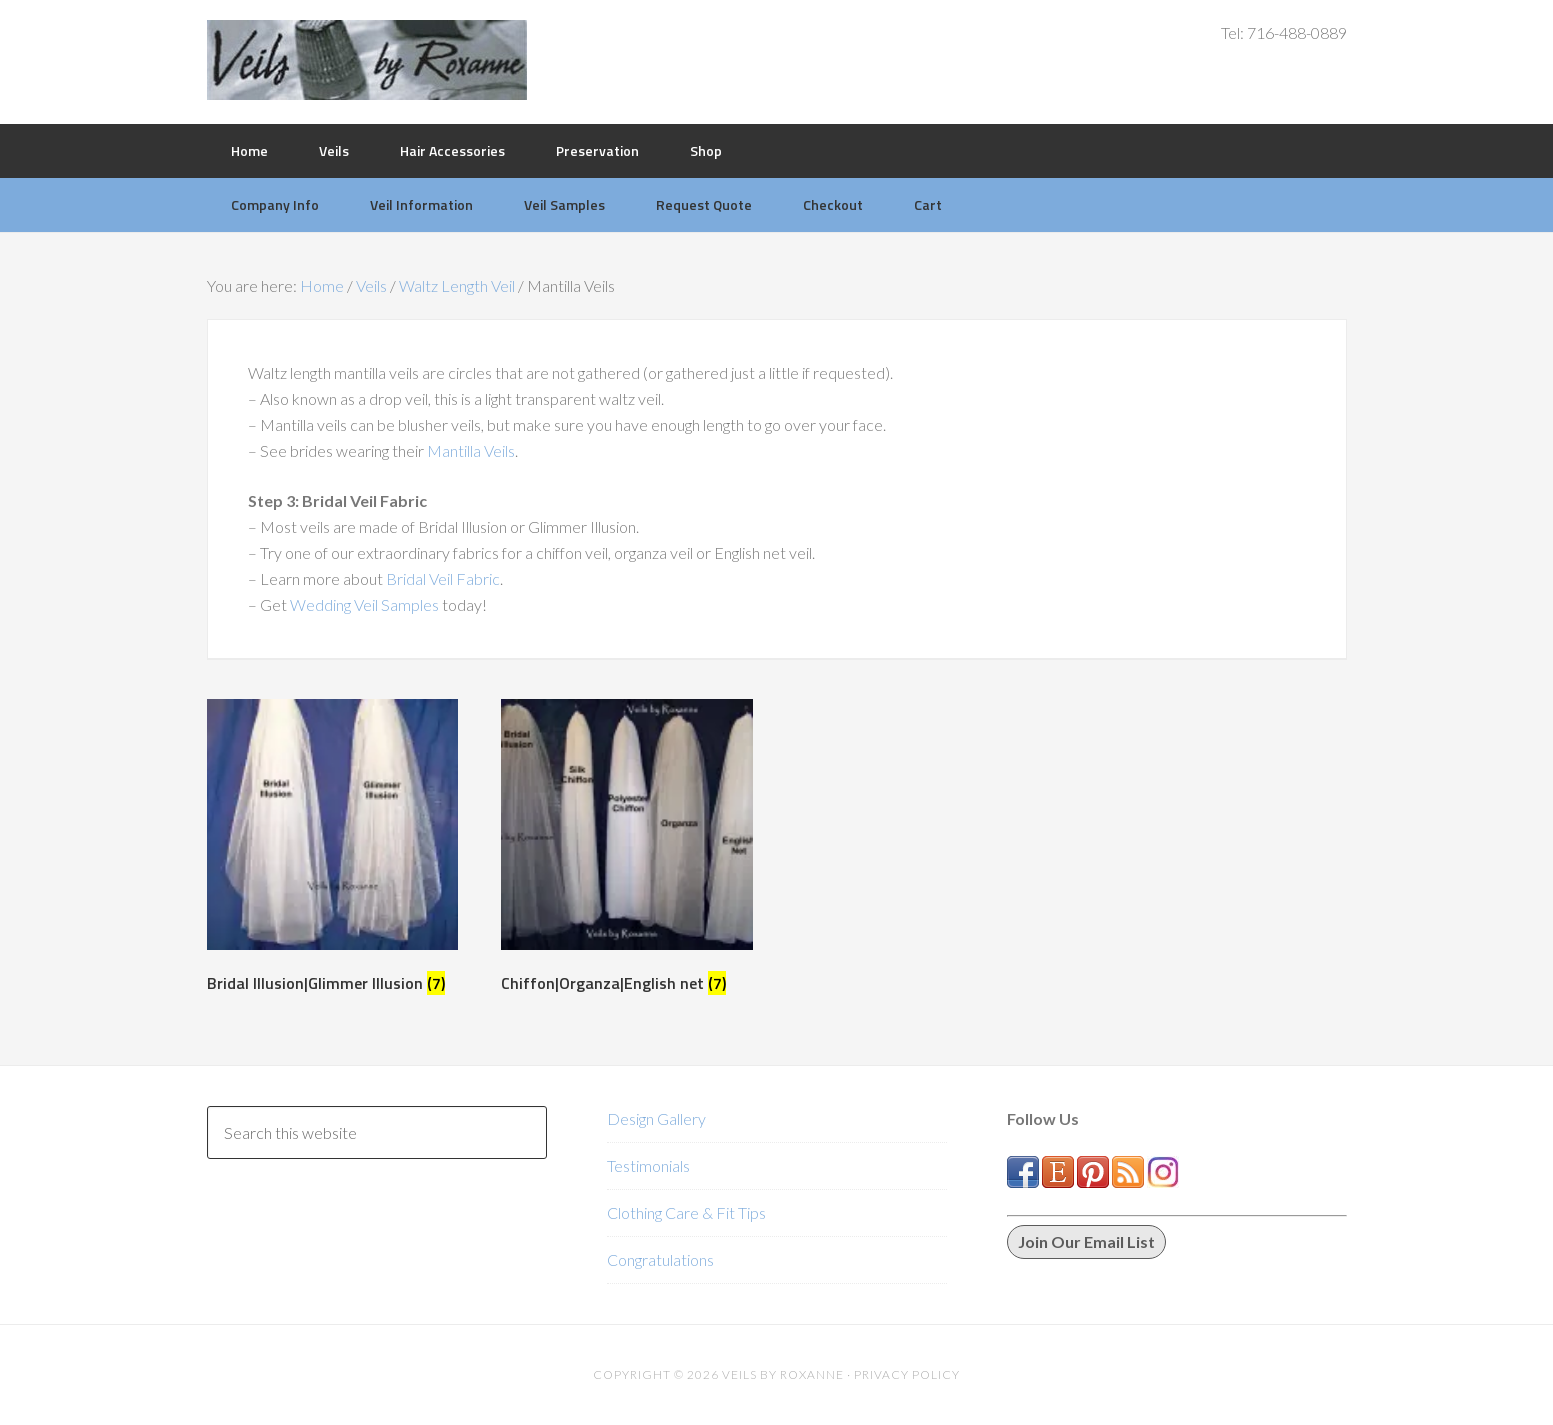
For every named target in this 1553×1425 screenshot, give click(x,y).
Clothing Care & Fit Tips (686, 1212)
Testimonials (648, 1165)
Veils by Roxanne (367, 60)
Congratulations (660, 1259)
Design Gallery (656, 1118)
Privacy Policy (907, 1374)
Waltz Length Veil (457, 285)
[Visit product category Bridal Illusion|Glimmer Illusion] (332, 850)
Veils (371, 285)
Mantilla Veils (471, 450)
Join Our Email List (1086, 1241)
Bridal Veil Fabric (443, 578)
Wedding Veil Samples (364, 604)
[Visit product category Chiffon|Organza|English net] (626, 850)
